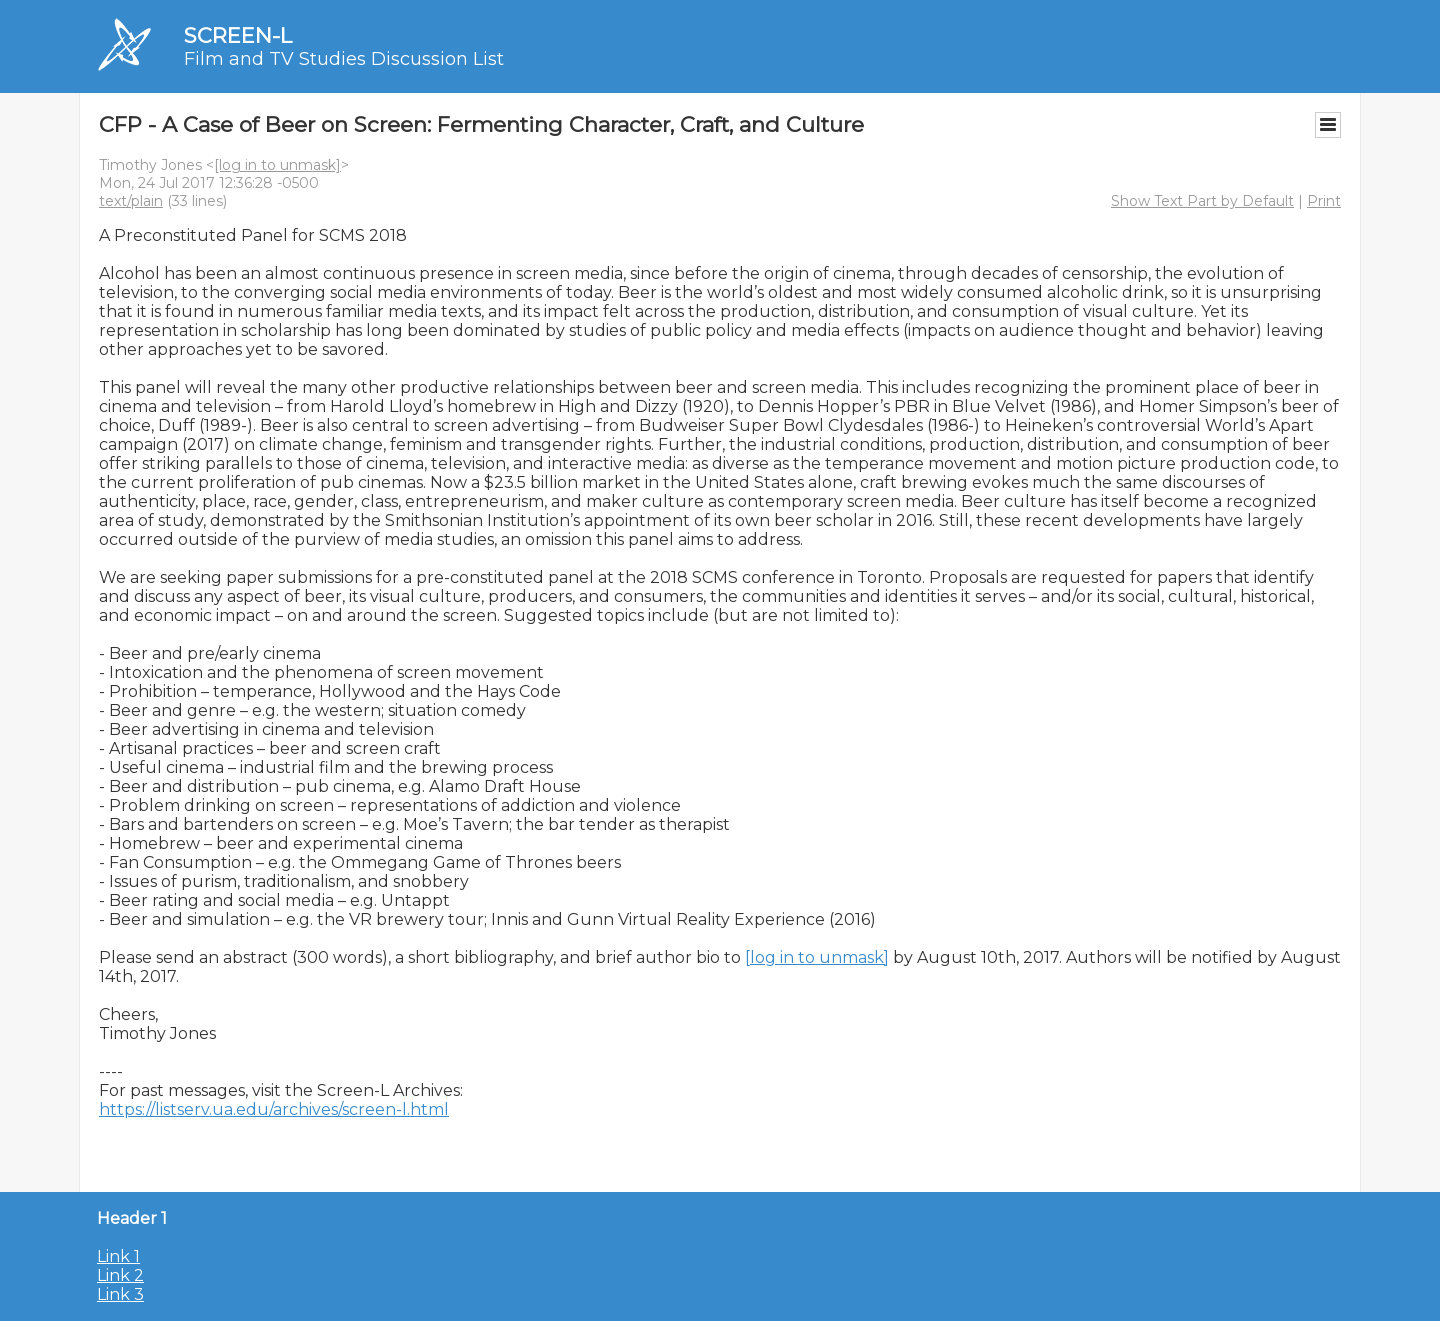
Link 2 (120, 1275)
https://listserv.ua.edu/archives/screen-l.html (274, 1109)
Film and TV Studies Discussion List (344, 59)
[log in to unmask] (277, 165)
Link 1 (118, 1256)
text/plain (131, 201)
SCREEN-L (238, 35)
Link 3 (120, 1294)
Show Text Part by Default (1202, 201)
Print (1324, 201)
